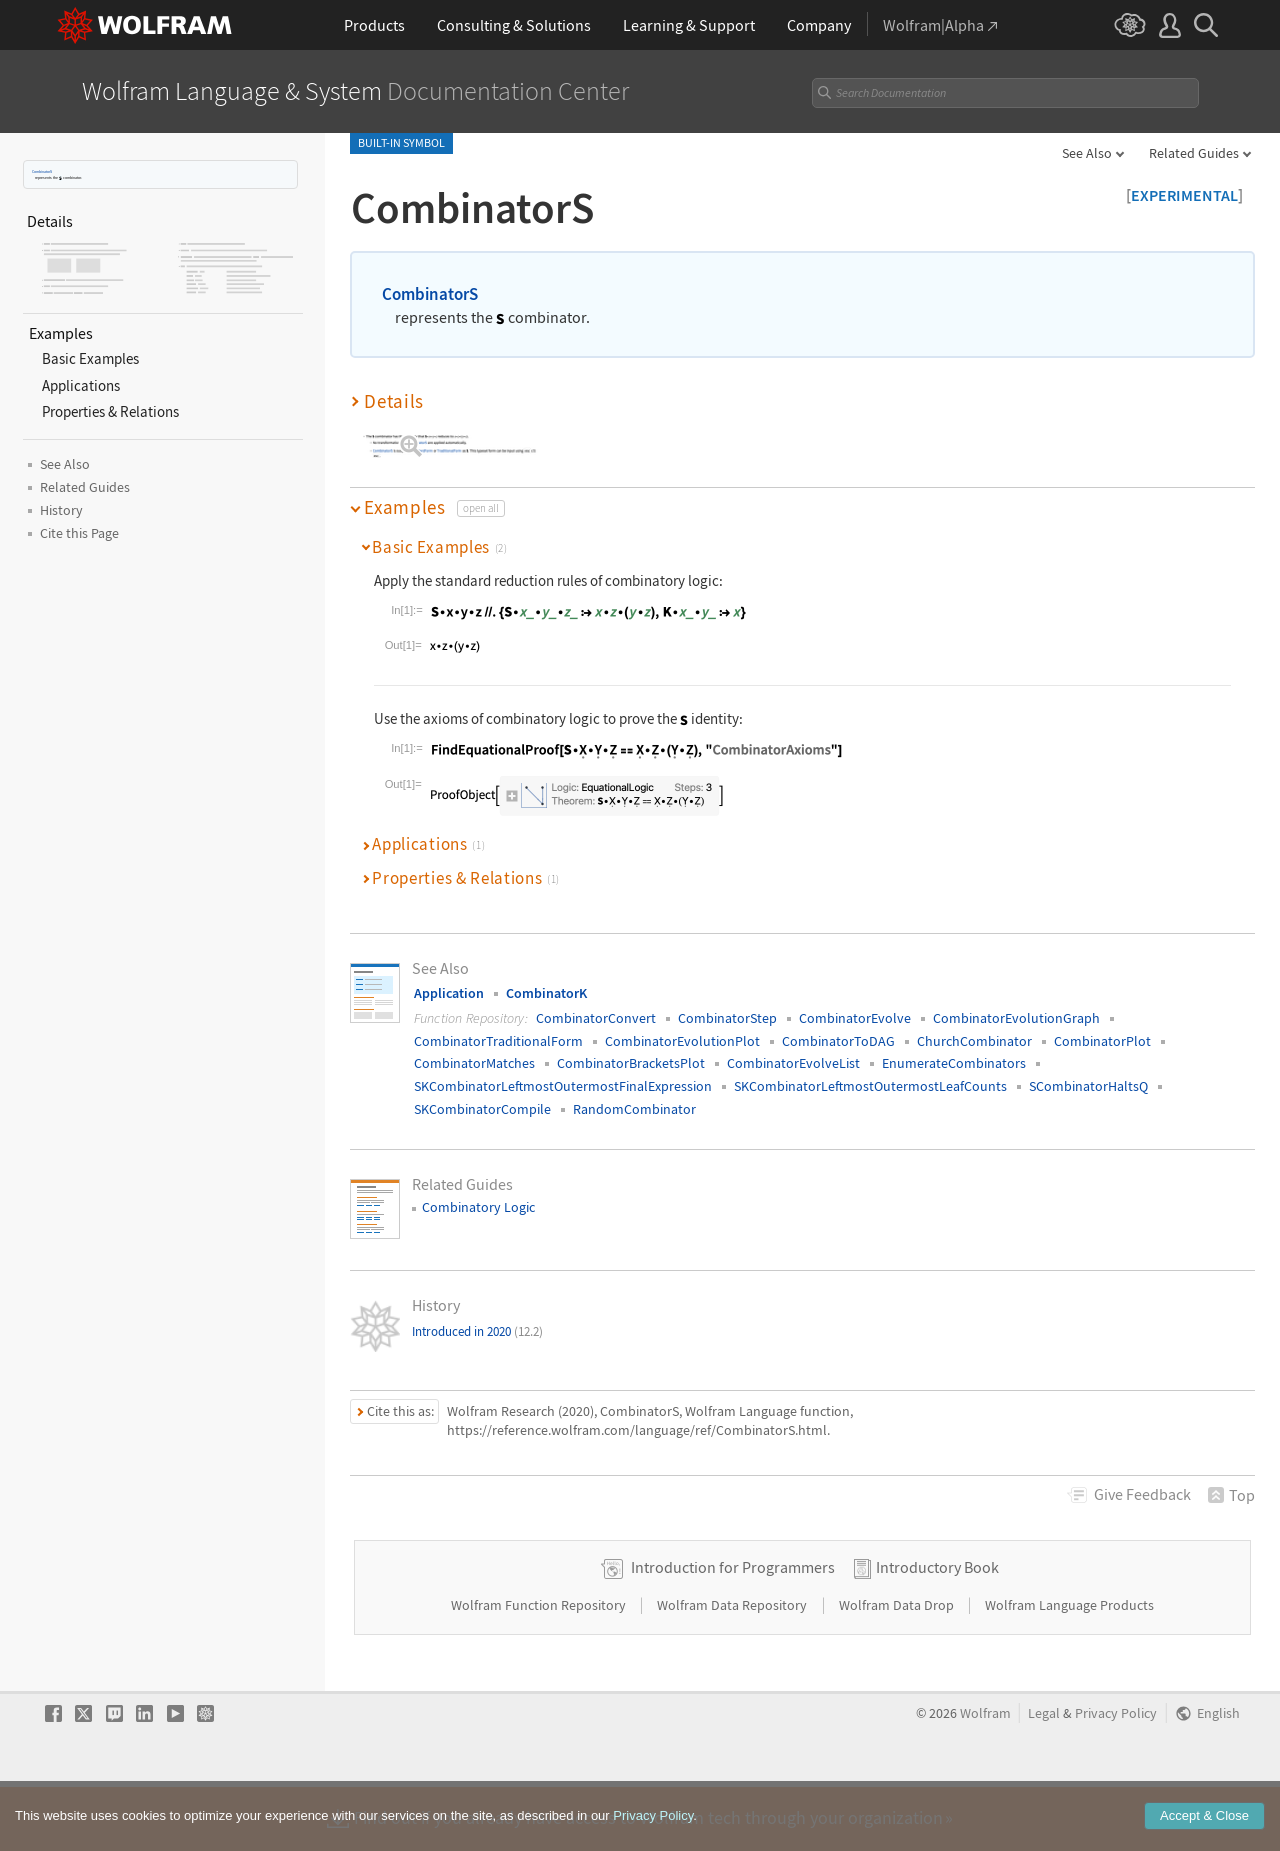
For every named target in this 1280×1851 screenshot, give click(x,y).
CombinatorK (546, 993)
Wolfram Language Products (1069, 1668)
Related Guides (1194, 153)
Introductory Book (937, 1630)
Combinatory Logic (478, 1207)
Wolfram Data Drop (898, 1668)
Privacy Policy (1116, 1776)
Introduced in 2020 (477, 1331)
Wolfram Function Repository (540, 1668)
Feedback (1142, 1494)
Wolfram (985, 1776)
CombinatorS (42, 171)
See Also (1087, 153)
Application (449, 993)
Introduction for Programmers (733, 1630)
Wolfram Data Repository (733, 1668)
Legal (1044, 1776)
